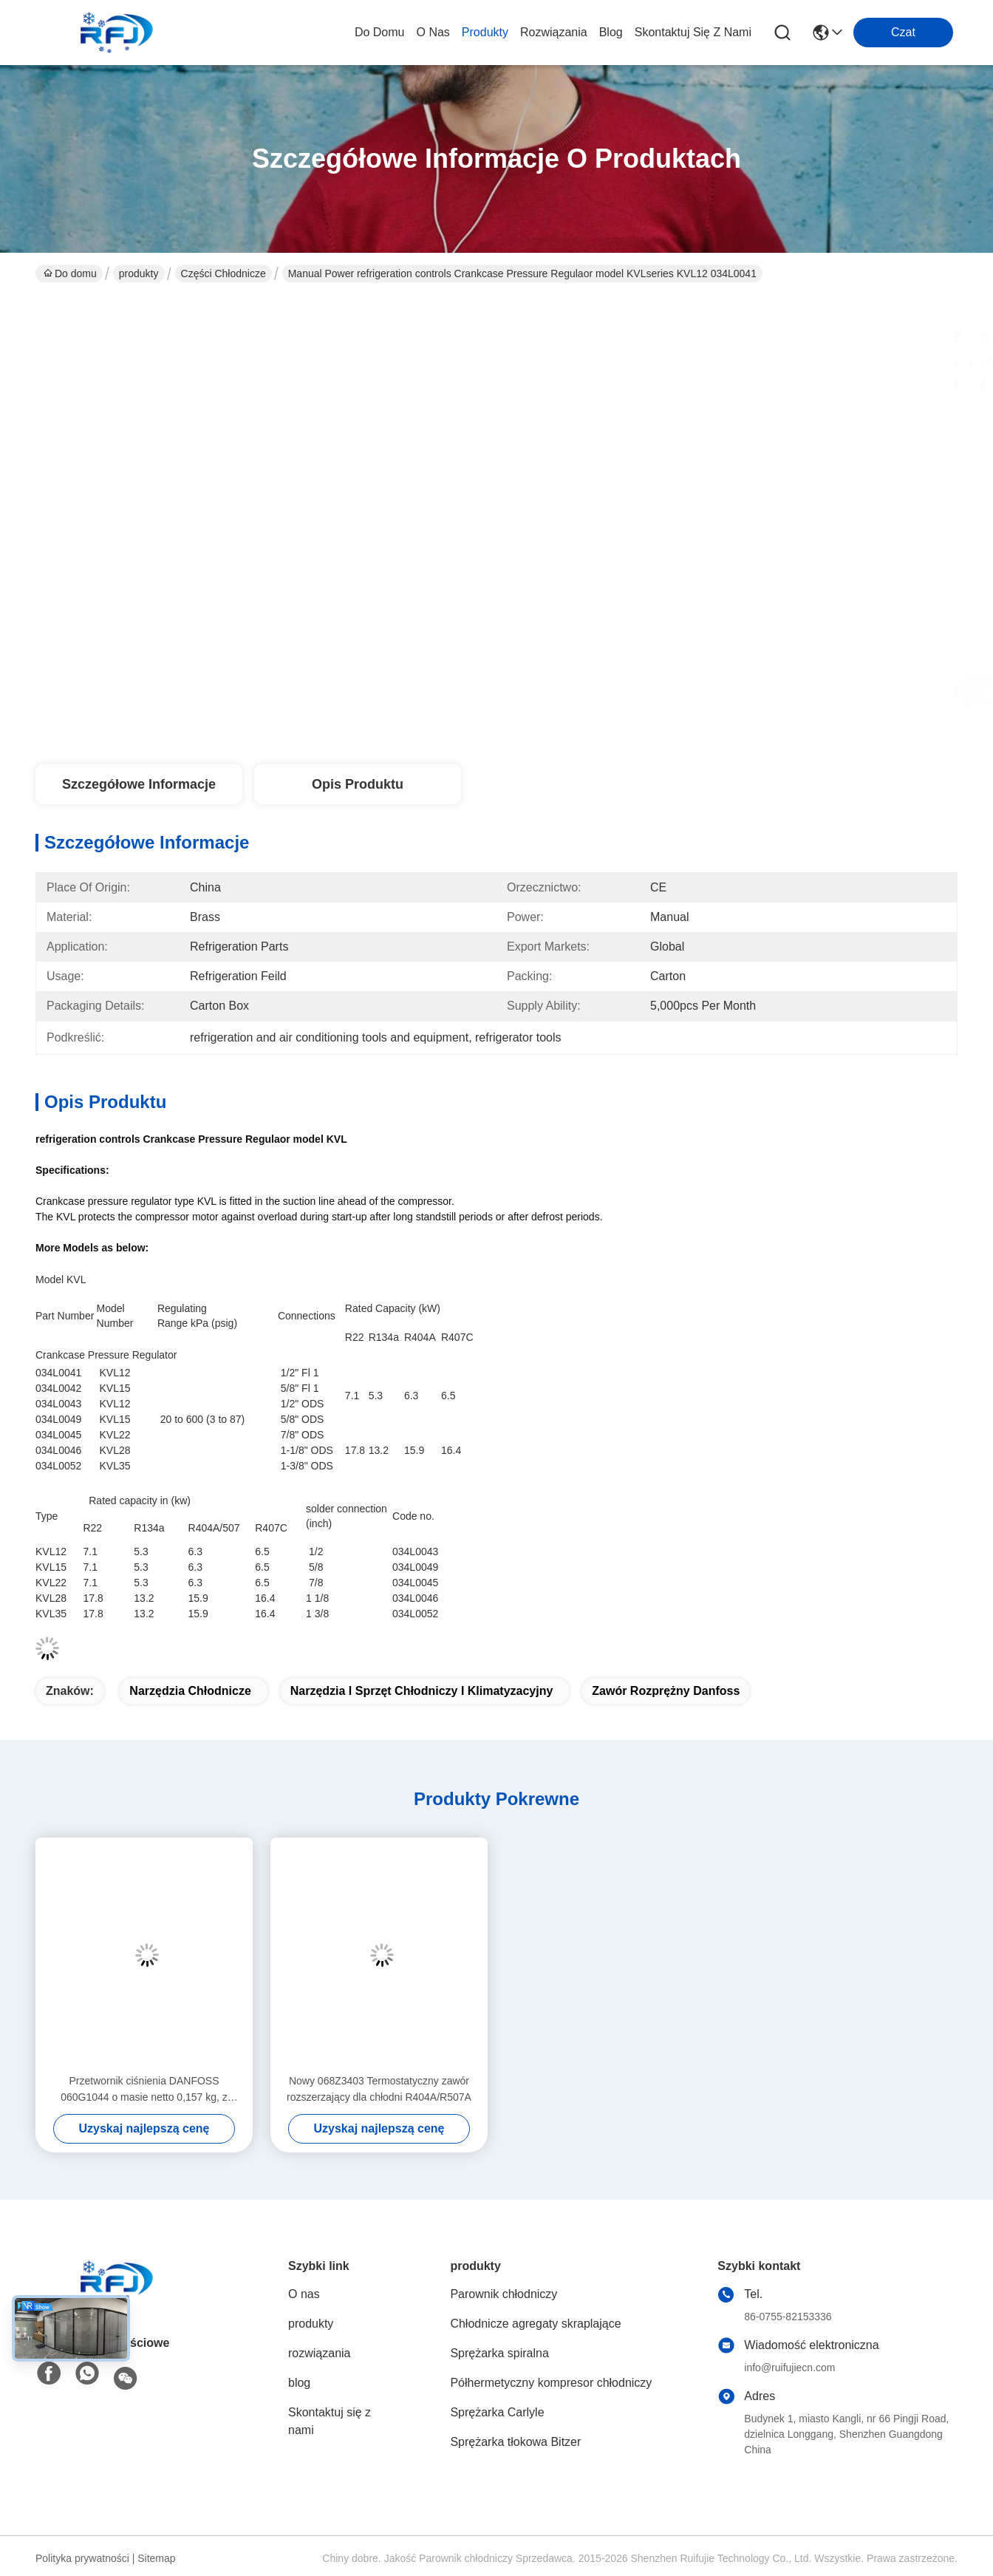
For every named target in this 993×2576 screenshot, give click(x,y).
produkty (485, 32)
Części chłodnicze (223, 273)
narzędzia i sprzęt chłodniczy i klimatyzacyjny (421, 1691)
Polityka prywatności (82, 2558)
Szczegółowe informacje (139, 784)
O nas (432, 32)
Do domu (380, 32)
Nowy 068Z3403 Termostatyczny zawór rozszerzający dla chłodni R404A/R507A (379, 2089)
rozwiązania (553, 32)
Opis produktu (357, 784)
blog (611, 32)
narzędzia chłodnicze (189, 1691)
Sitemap (156, 2558)
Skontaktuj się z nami (693, 32)
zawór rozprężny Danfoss (666, 1691)
